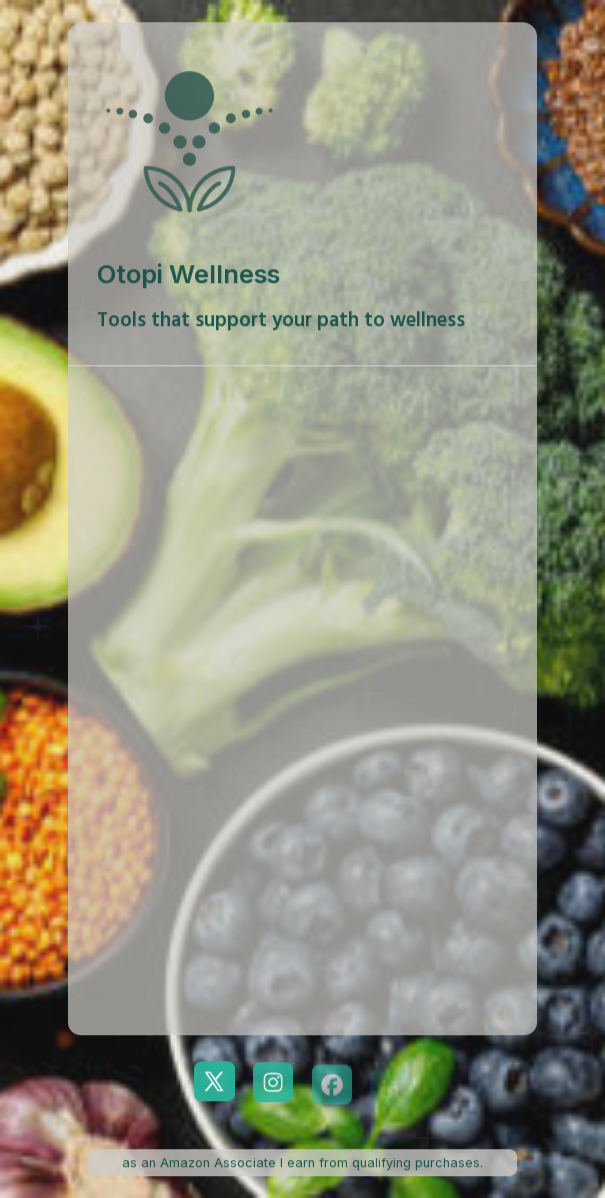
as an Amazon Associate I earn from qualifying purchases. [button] (302, 1162)
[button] (214, 1082)
